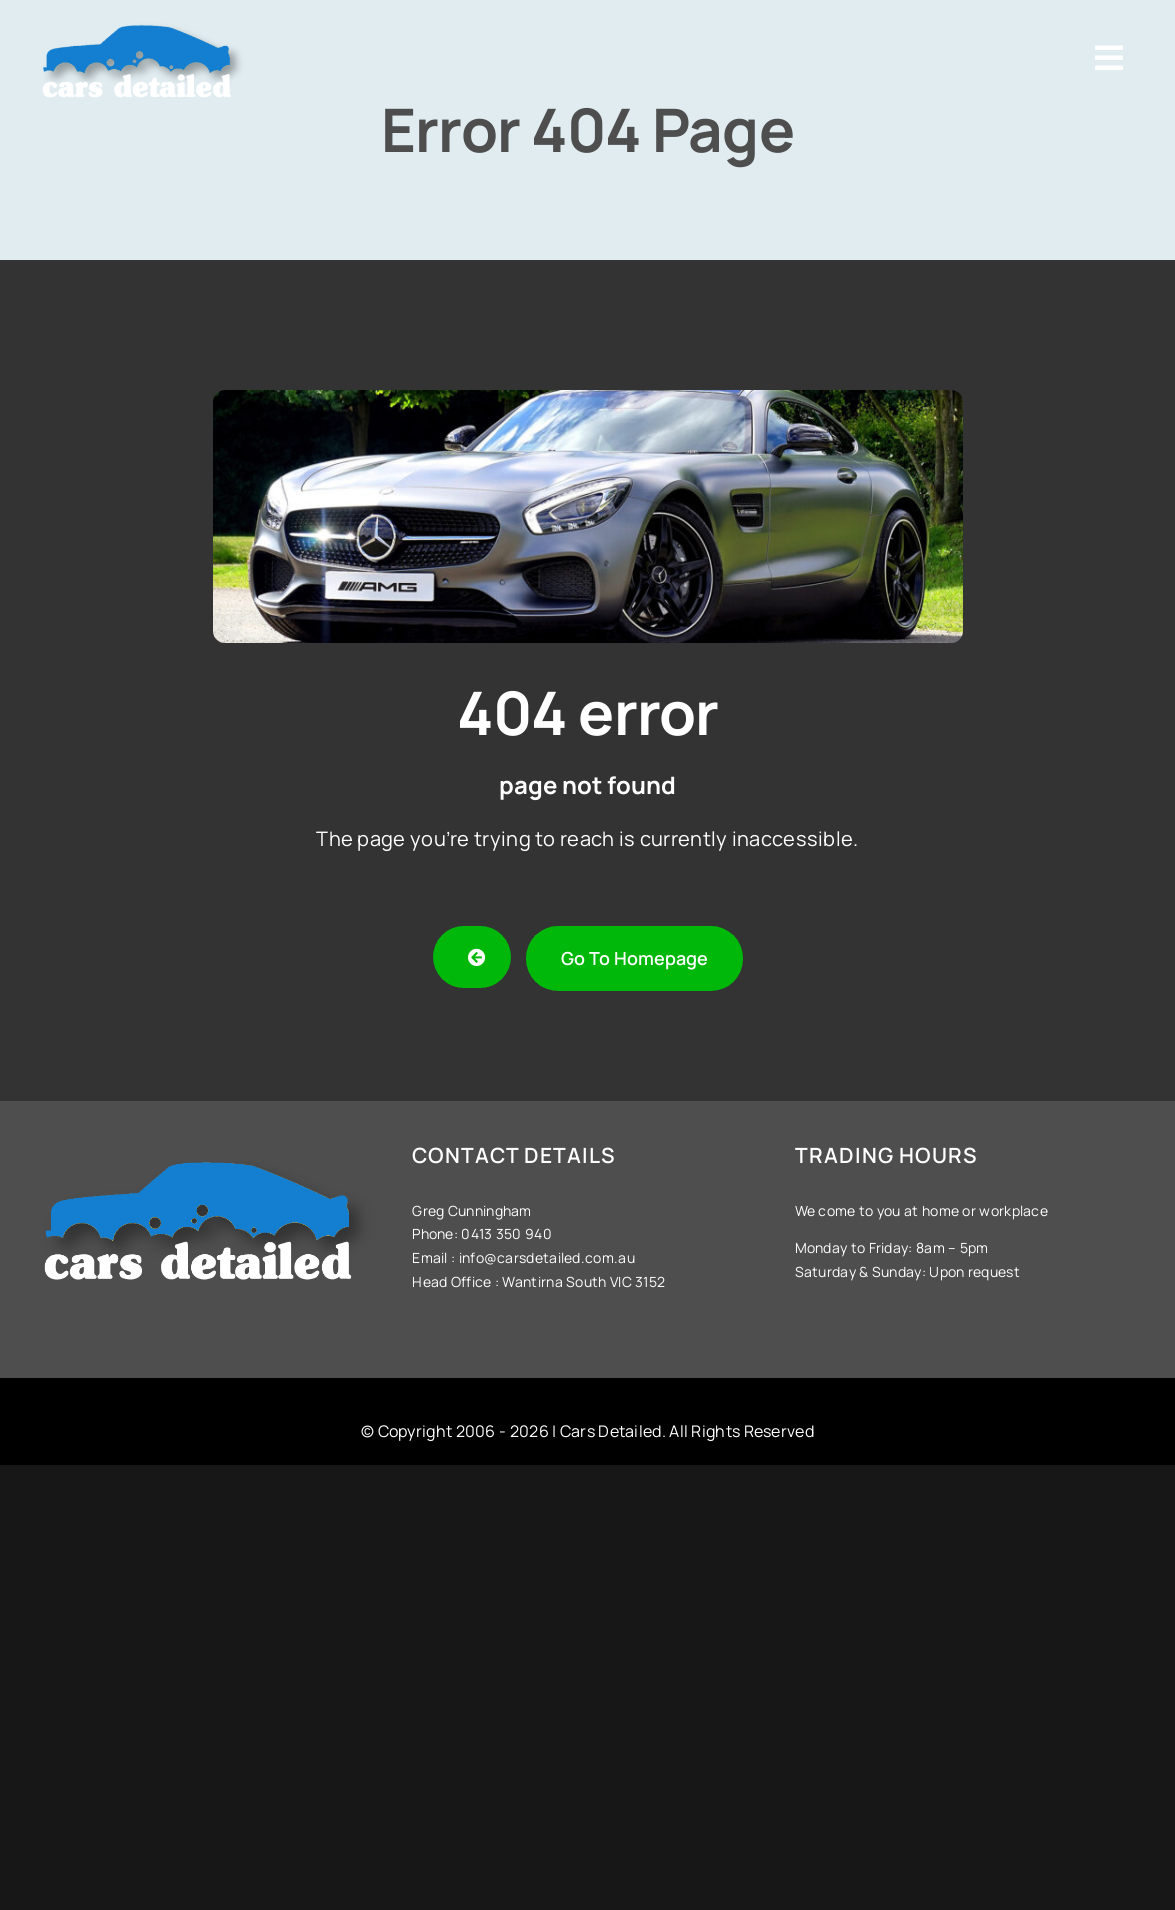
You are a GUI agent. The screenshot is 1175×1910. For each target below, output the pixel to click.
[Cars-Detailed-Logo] (142, 21)
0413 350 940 (505, 1233)
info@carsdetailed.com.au (547, 1257)
